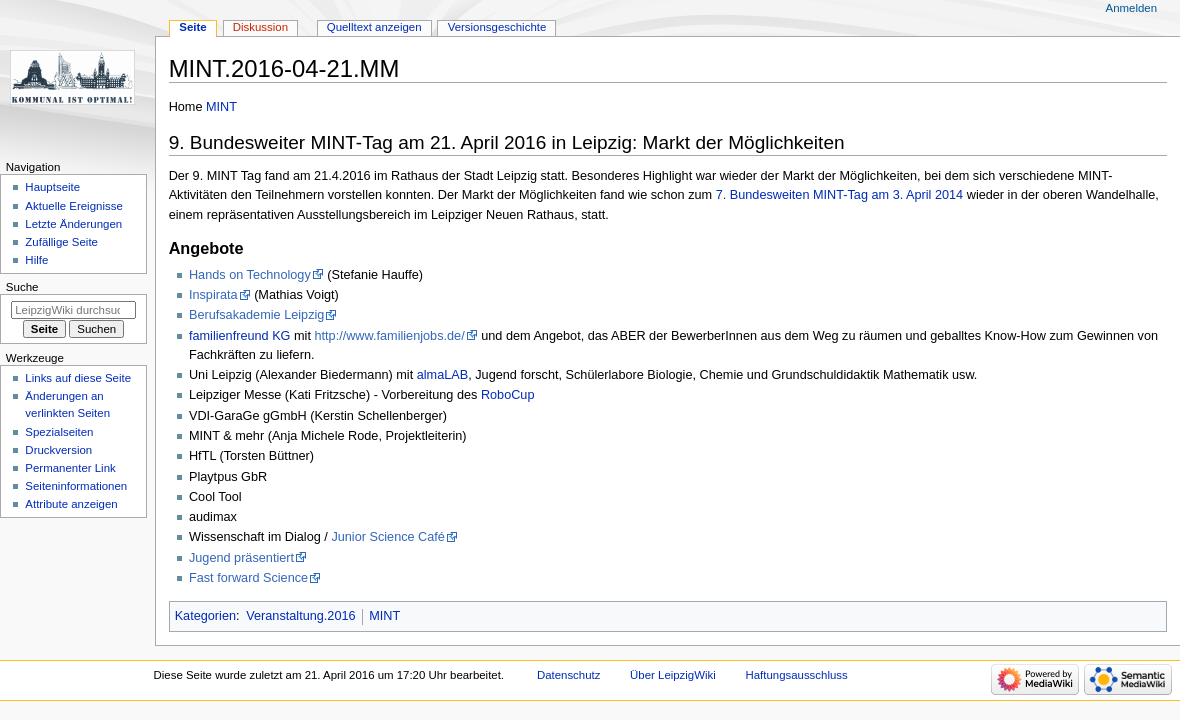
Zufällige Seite (61, 242)
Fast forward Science (248, 578)
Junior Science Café (388, 537)
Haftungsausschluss (796, 675)
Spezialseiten (59, 432)
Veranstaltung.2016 (300, 616)
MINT (221, 107)
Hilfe (36, 260)
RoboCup (508, 395)
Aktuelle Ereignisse (73, 206)
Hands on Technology (250, 275)
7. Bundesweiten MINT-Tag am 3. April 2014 (840, 195)
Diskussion (260, 27)
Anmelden (1132, 8)
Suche (22, 287)
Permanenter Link (70, 468)
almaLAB (442, 375)
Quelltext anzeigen (374, 27)
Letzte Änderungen (73, 224)
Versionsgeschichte (497, 27)
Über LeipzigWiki (673, 675)
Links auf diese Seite (78, 378)
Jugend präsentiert (241, 558)
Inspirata (213, 295)
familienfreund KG (240, 336)
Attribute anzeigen (71, 504)
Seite (192, 27)
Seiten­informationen (76, 486)
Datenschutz (569, 675)
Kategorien (205, 616)
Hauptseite (52, 187)
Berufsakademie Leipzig (256, 315)
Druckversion (58, 450)
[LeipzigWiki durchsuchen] (73, 310)
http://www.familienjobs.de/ (389, 336)
